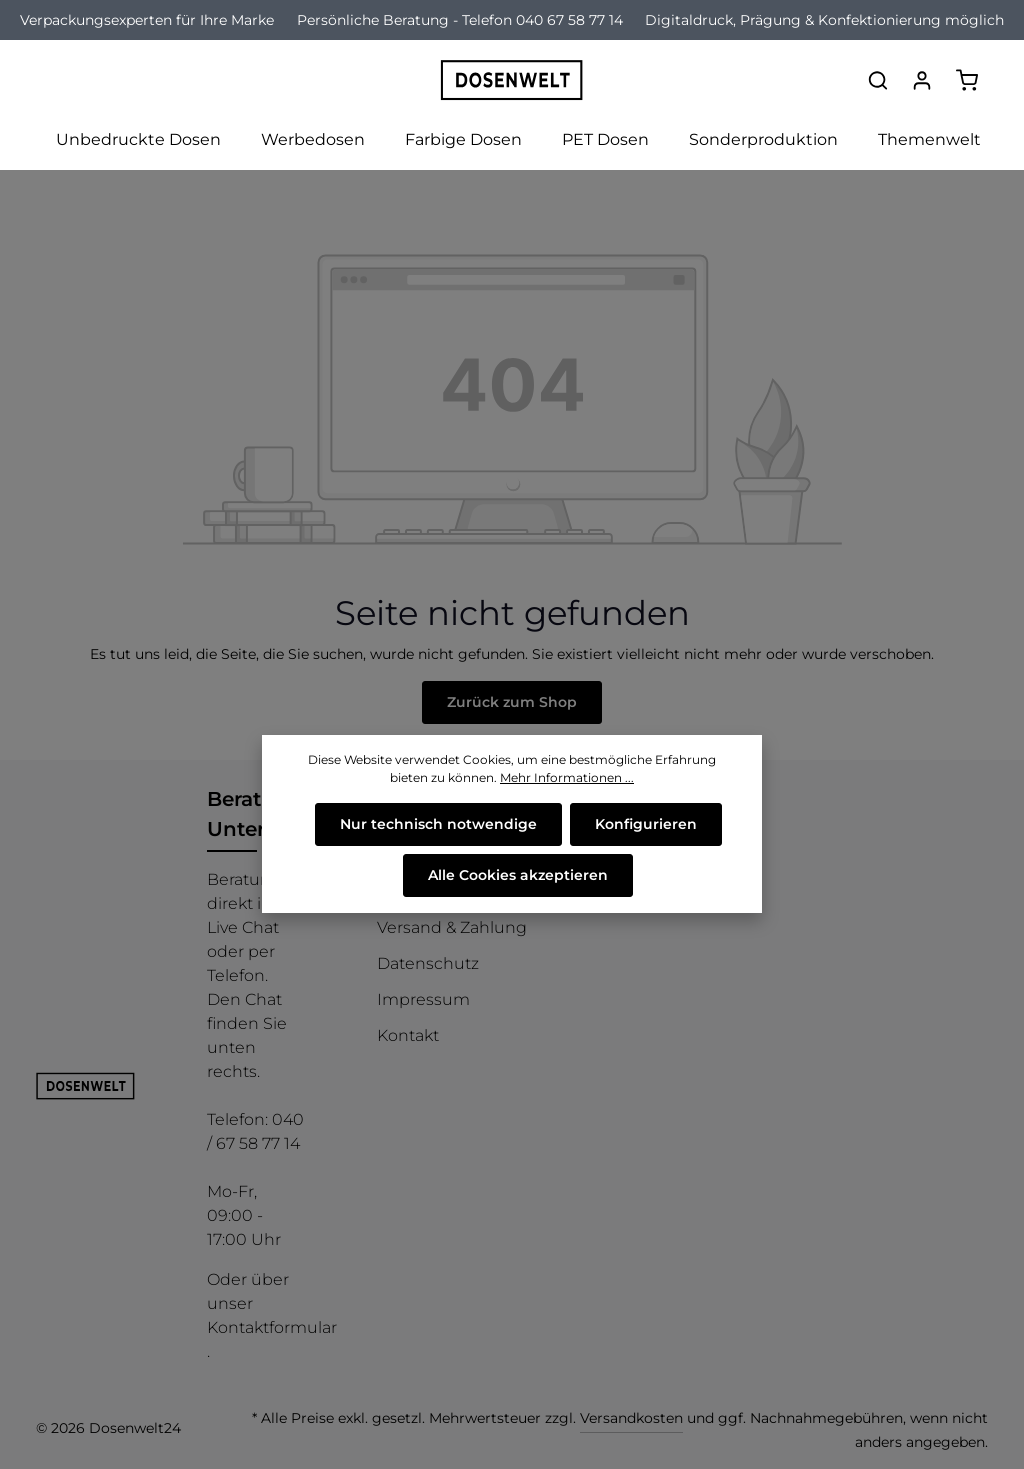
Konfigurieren (646, 824)
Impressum (423, 999)
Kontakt (408, 1035)
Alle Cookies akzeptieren (518, 875)
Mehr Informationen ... (567, 777)
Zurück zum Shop (512, 702)
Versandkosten (631, 1418)
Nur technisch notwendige (438, 824)
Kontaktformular (272, 1327)
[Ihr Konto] (922, 80)
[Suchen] (878, 80)
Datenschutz (428, 963)
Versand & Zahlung (452, 927)
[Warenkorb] (967, 80)
